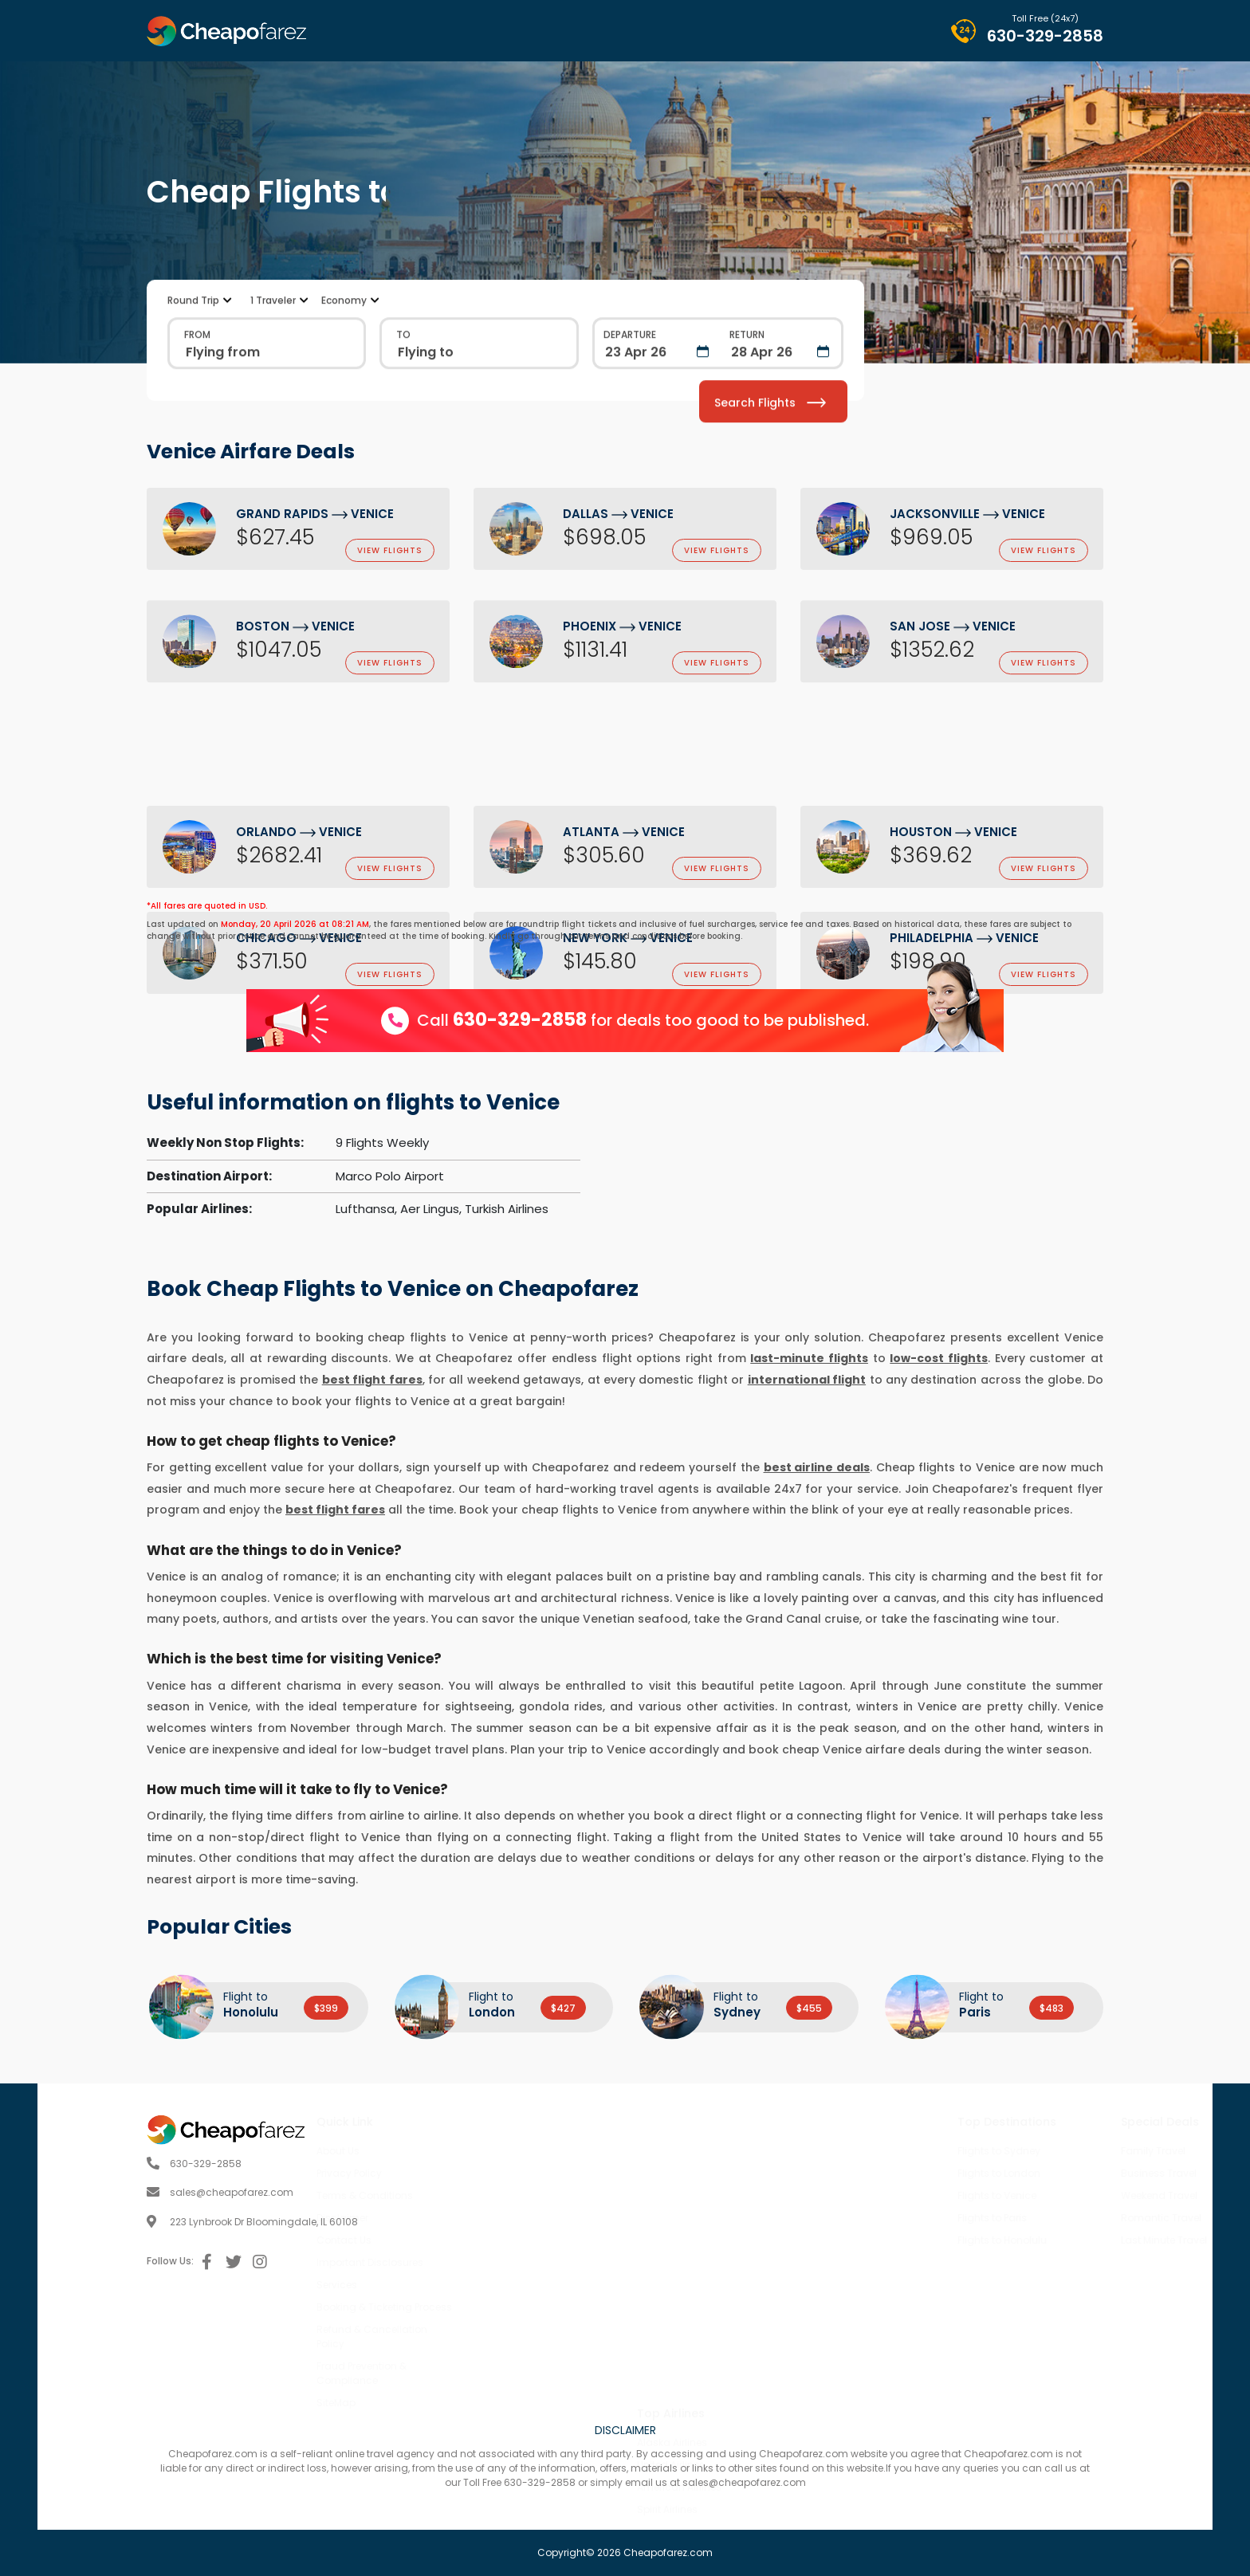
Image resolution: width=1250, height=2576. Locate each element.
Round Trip (193, 376)
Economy (344, 376)
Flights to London (896, 2173)
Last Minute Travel (1061, 2240)
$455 (809, 2008)
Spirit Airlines (667, 2319)
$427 (563, 2008)
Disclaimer (445, 2218)
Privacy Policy (452, 2173)
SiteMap (438, 2402)
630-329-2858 (1045, 36)
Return (747, 410)
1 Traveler (273, 376)
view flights (390, 552)
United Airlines (671, 2274)
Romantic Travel (1058, 2218)
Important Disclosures (472, 2262)
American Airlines (679, 2296)
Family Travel (1050, 2151)
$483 (1051, 2008)
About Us (440, 2151)
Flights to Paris (889, 2218)
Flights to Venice (894, 2195)
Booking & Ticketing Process (487, 2307)
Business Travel (1056, 2173)
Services (439, 2284)
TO (403, 410)
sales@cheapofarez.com (122, 2192)
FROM (197, 410)
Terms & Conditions (467, 2195)
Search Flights (770, 477)
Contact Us (446, 2240)
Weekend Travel (1056, 2195)
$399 (326, 2008)
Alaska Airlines (672, 2252)
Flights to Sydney (896, 2151)
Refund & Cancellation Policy (474, 2336)
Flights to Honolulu (899, 2240)
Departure (629, 410)
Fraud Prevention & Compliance (464, 2373)
